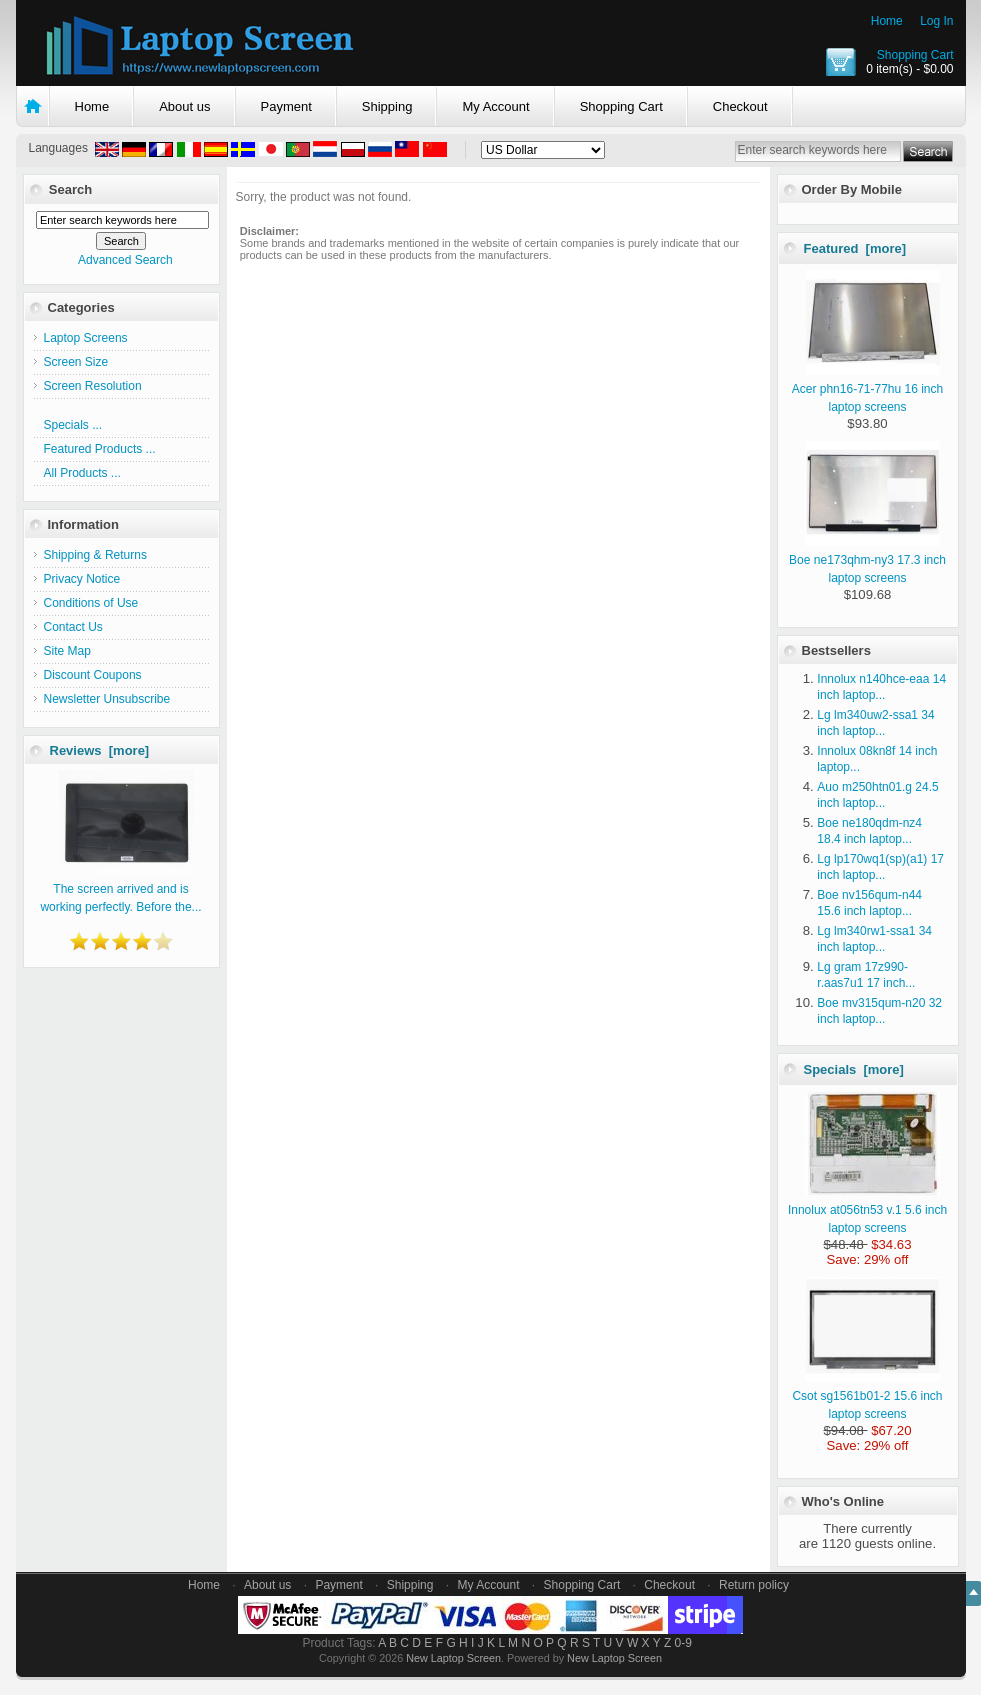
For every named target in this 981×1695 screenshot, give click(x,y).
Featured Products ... (100, 449)
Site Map (67, 651)
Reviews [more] (100, 750)
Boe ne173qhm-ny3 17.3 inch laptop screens (867, 560)
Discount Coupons (93, 675)
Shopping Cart (915, 55)
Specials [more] (854, 1069)
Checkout (740, 106)
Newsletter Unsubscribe (107, 699)
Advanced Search (125, 260)
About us (184, 106)
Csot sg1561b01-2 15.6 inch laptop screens (867, 1396)
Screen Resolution (93, 386)
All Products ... (82, 473)
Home (887, 21)
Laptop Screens (86, 338)
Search (70, 189)
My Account (495, 106)
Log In (936, 21)
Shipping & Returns (95, 555)
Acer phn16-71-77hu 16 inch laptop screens (867, 389)
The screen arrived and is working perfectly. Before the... (120, 889)
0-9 (683, 1643)
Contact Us (73, 627)
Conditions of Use (91, 603)
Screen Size (76, 362)
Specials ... (73, 425)
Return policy (754, 1585)
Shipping (387, 106)
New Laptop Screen (453, 1658)
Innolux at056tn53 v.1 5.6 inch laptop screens (867, 1210)
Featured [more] (855, 248)
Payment (286, 106)
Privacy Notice (82, 579)
